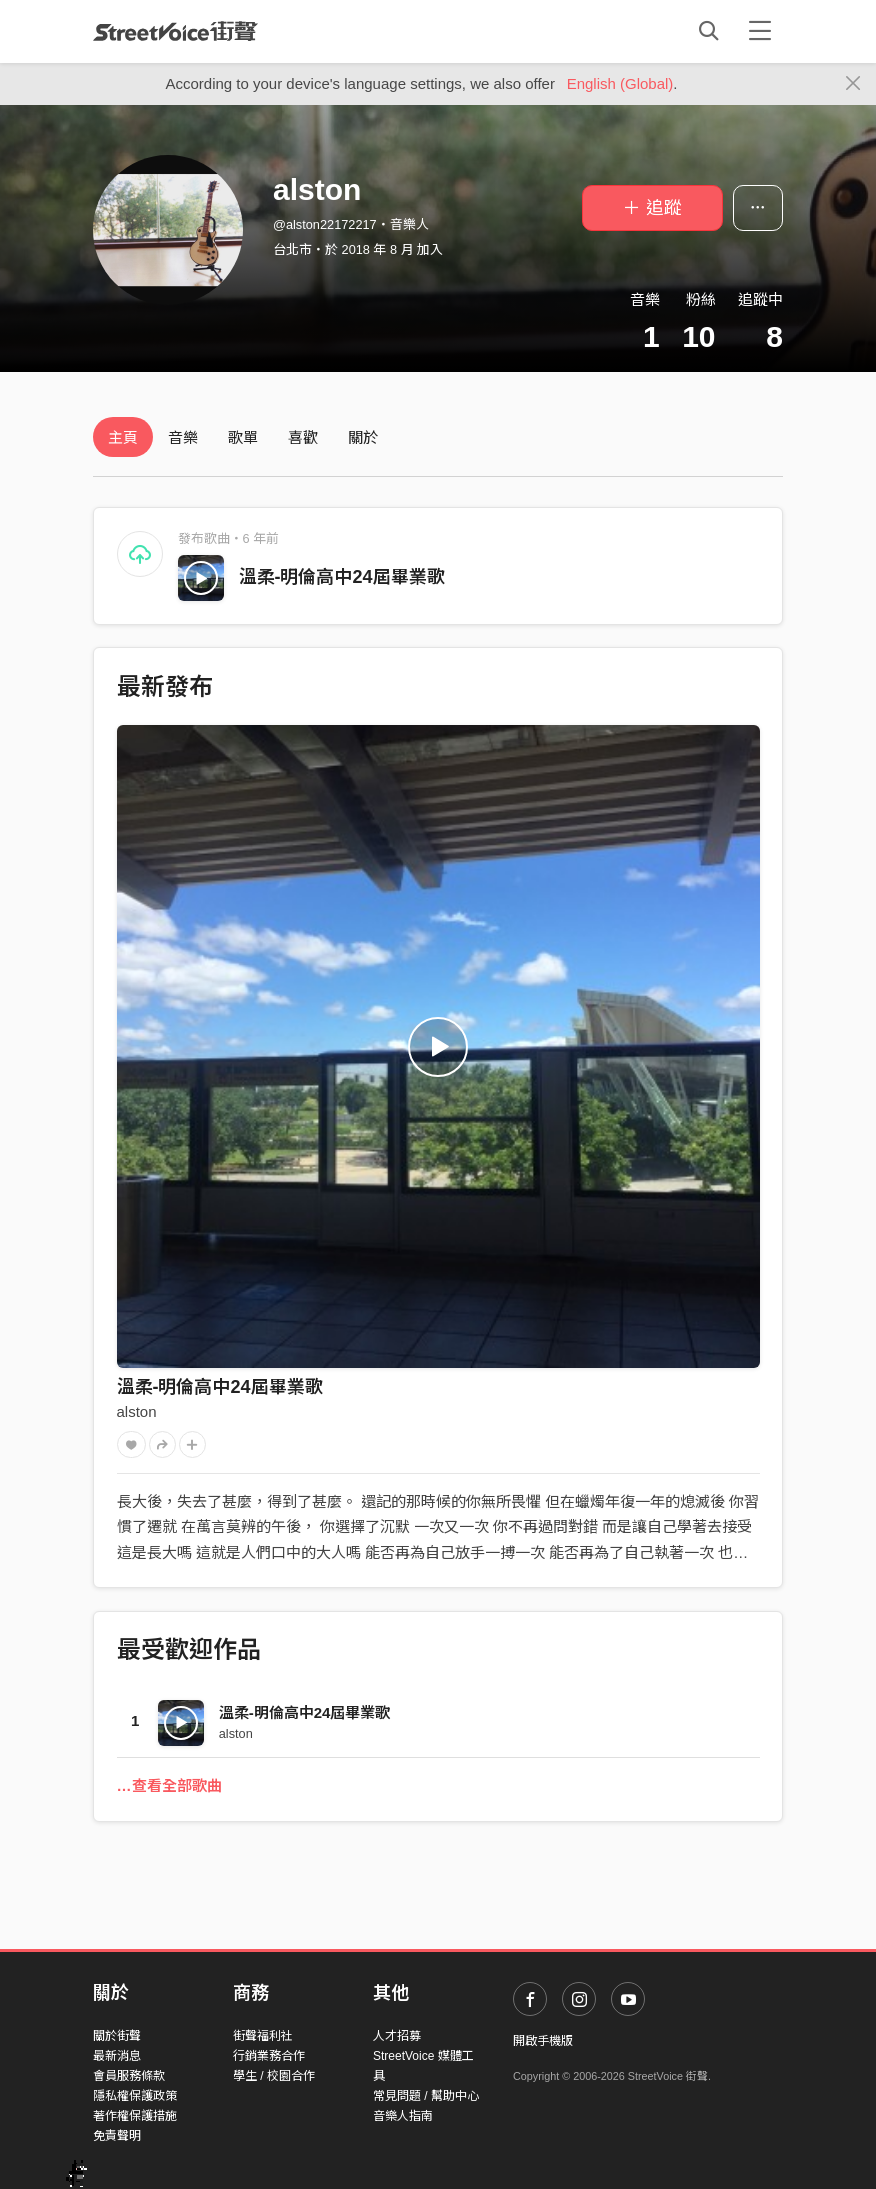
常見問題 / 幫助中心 (426, 2096)
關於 (363, 437)
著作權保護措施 (135, 2116)
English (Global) (620, 83)
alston (137, 1411)
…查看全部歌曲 (169, 1785)
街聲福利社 (263, 2036)
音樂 (183, 437)
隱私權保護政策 (135, 2096)
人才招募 (397, 2036)
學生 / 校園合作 (274, 2076)
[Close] (853, 84)
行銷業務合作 (269, 2056)
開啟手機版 (543, 2041)
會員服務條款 (129, 2076)
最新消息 (117, 2056)
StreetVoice (175, 31)
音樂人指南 (403, 2116)
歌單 (243, 437)
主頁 (123, 437)
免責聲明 (117, 2136)
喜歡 (303, 437)
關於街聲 (117, 2036)
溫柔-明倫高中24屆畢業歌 (342, 577)
